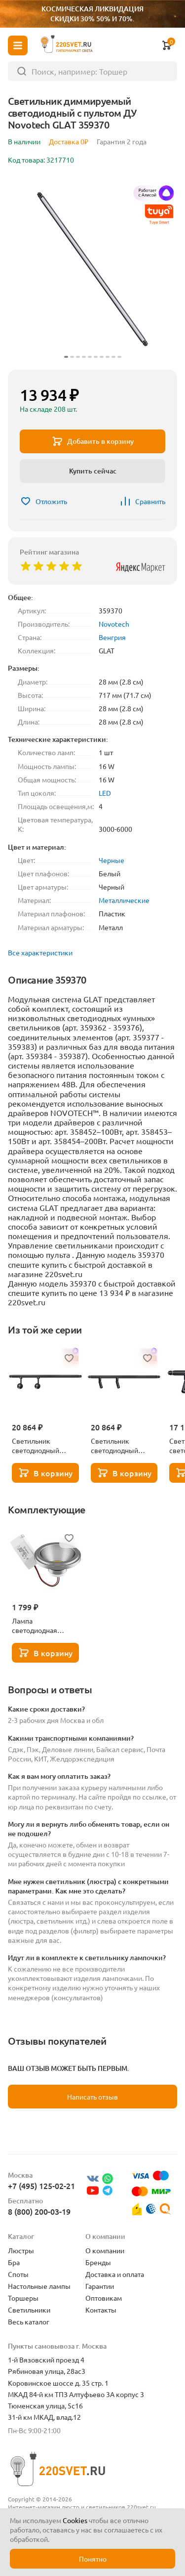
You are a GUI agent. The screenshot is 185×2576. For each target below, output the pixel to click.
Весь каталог (28, 2321)
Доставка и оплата (114, 2274)
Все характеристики (40, 952)
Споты (18, 2274)
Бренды (98, 2262)
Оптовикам (103, 2297)
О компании (104, 2250)
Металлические (124, 900)
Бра (14, 2262)
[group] (92, 269)
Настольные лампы (39, 2285)
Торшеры (23, 2297)
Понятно (93, 2558)
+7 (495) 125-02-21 (41, 2185)
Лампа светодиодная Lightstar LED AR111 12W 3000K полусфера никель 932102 (44, 1625)
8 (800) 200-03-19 (39, 2211)
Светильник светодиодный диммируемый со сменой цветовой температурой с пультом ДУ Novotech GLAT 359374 (119, 1445)
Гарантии (99, 2285)
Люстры (21, 2250)
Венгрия (112, 637)
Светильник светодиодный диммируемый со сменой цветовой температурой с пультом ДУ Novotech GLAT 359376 (40, 1445)
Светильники (29, 2309)
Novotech (114, 623)
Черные (111, 860)
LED (105, 792)
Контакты (100, 2309)
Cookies (75, 2520)
